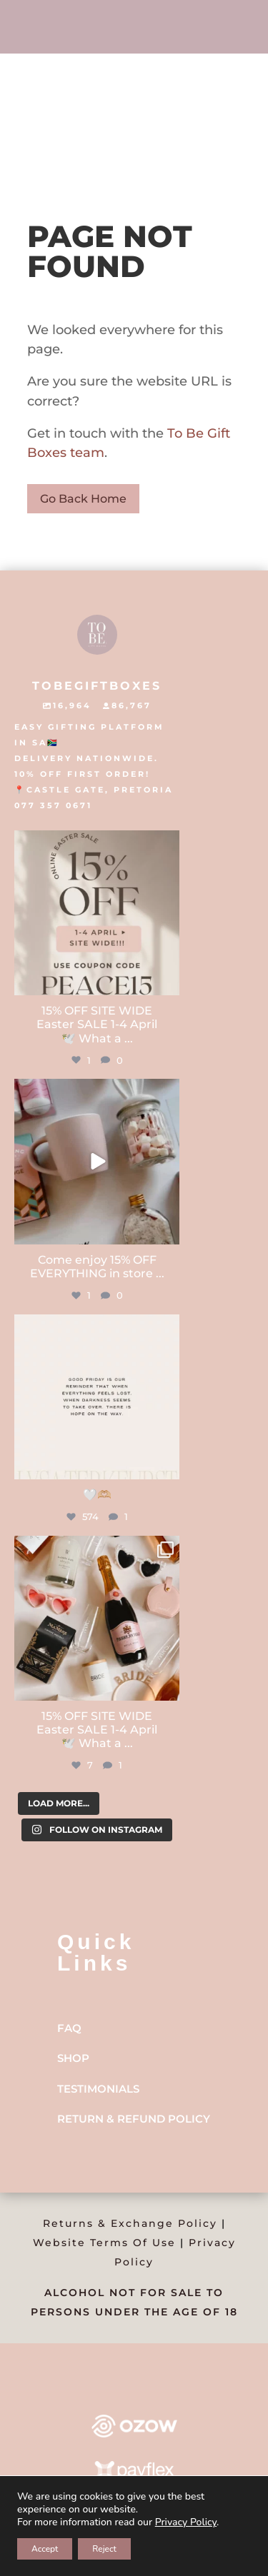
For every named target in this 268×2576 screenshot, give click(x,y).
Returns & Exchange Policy (130, 2223)
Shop (73, 2058)
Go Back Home (83, 498)
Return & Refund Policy (133, 2118)
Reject (104, 2549)
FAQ (69, 2028)
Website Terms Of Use (104, 2242)
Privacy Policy (186, 2522)
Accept (44, 2549)
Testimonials (98, 2088)
